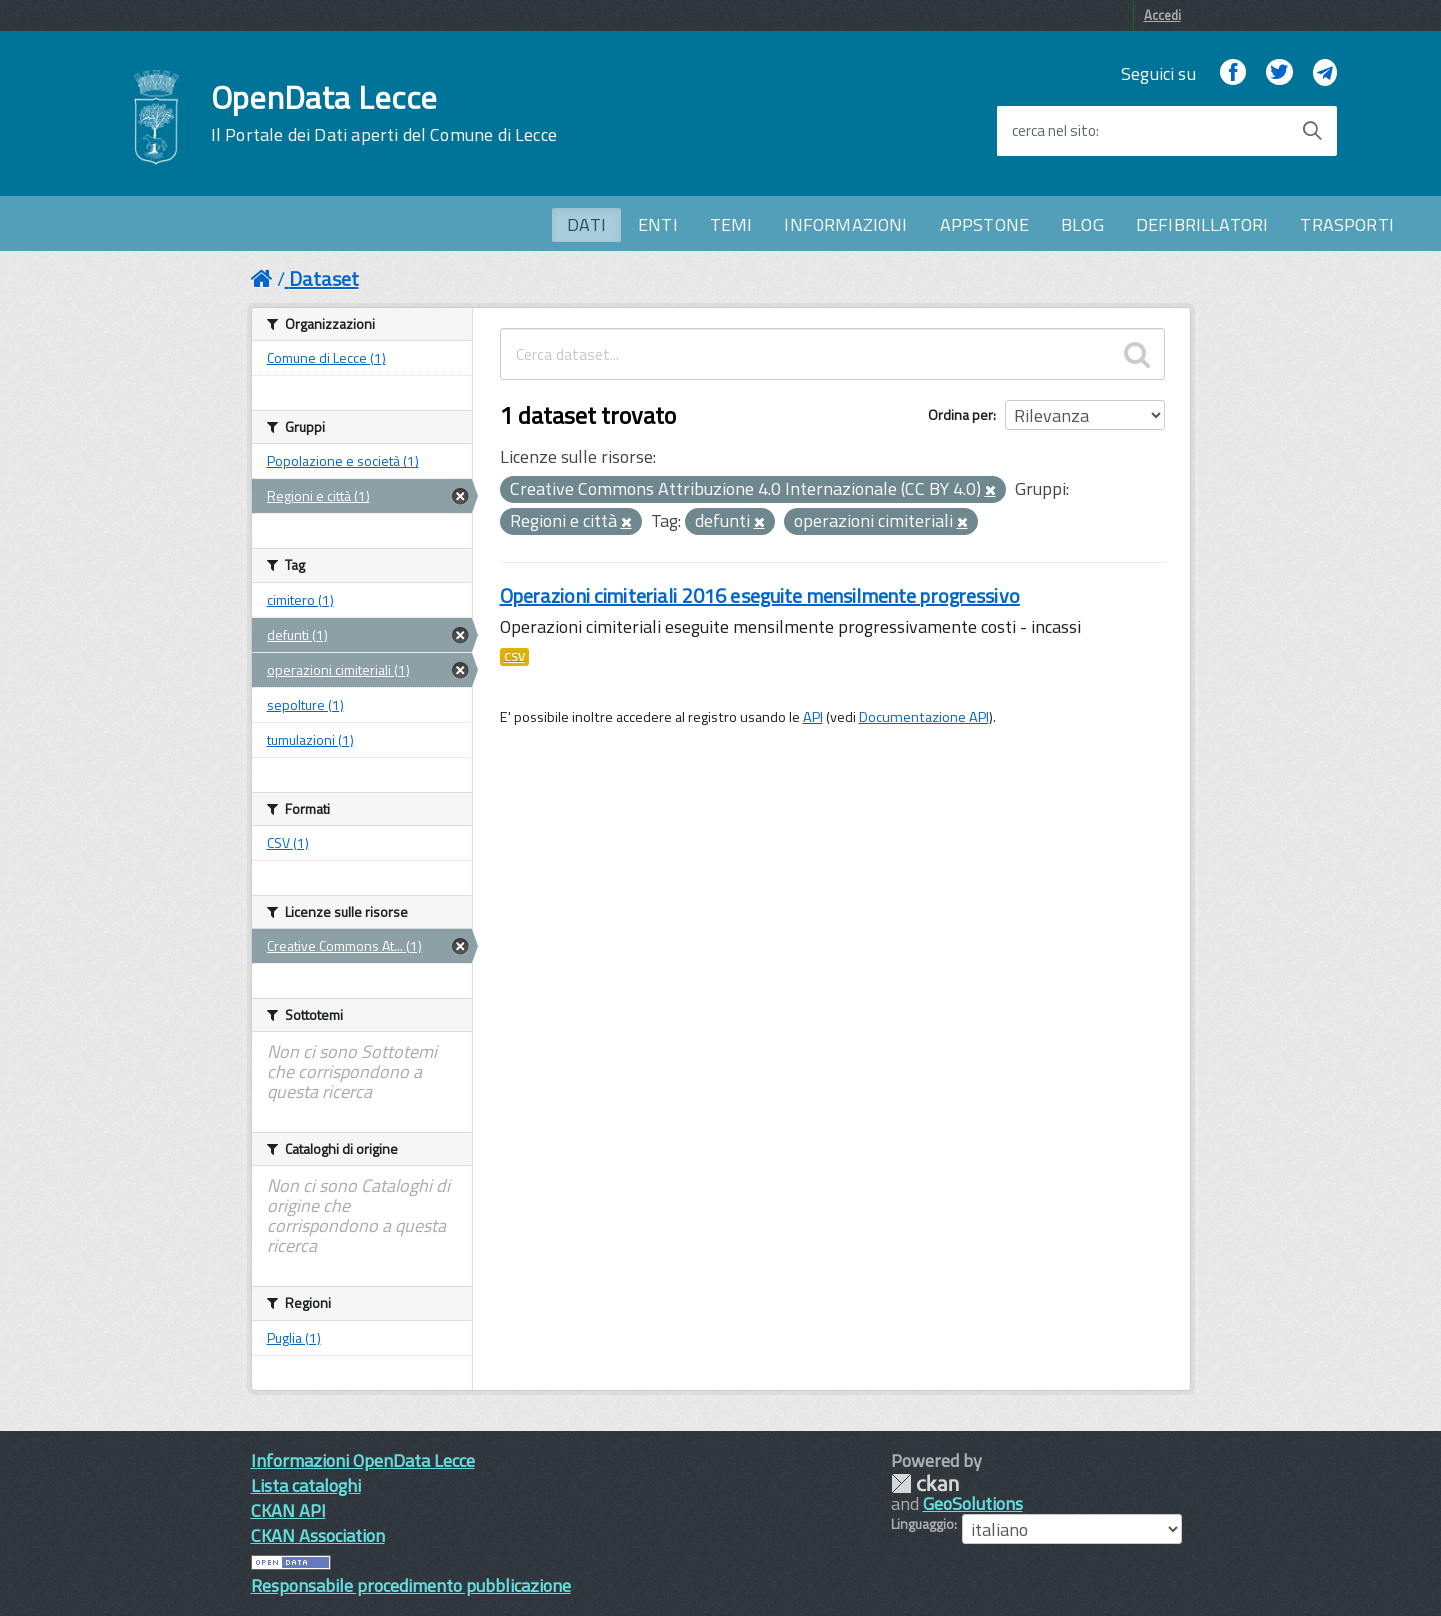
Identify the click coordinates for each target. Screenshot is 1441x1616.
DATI (586, 224)
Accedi (1162, 15)
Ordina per (960, 414)
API (813, 717)
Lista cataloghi (306, 1485)
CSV (514, 657)
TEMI (731, 224)
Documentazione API (924, 717)
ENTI (658, 224)
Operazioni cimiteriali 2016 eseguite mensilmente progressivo (760, 595)
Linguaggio (922, 1524)
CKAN (925, 1483)
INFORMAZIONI (845, 224)
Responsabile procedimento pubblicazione (411, 1585)
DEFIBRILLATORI (1202, 224)
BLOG (1082, 224)
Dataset (324, 278)
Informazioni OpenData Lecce (363, 1460)
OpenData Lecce (384, 113)
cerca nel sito (1054, 131)
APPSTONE (984, 224)
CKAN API (288, 1510)
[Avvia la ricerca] (1312, 131)
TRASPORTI (1347, 224)
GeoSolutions (973, 1503)
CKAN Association (318, 1535)
